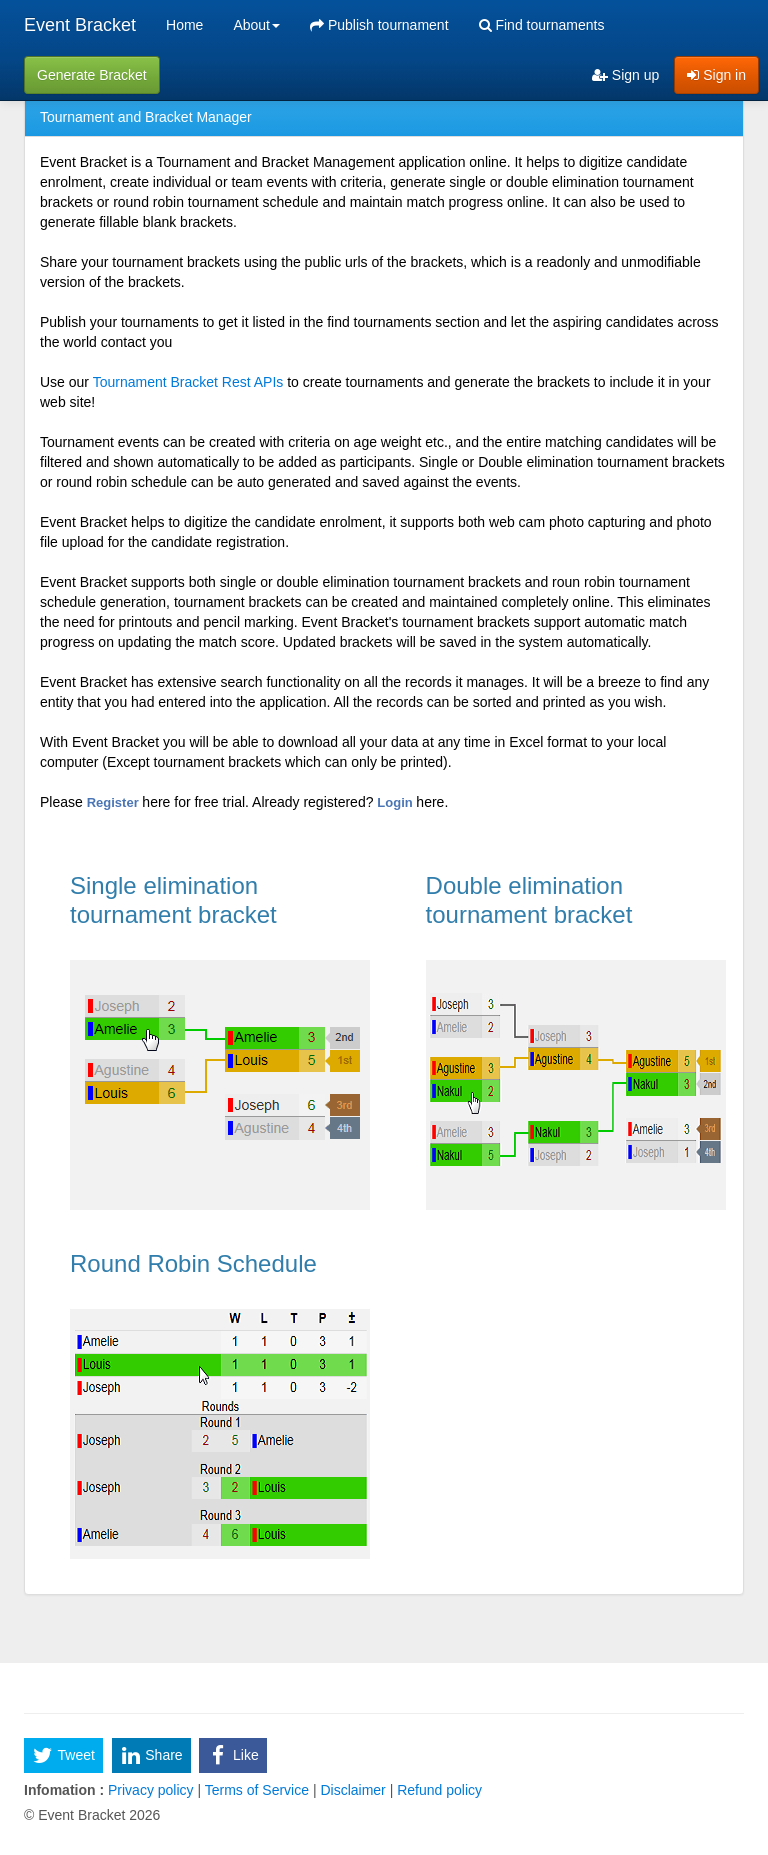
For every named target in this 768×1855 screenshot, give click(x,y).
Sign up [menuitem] (625, 75)
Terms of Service (257, 1790)
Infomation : (64, 1790)
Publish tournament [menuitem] (379, 25)
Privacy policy (150, 1790)
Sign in (716, 75)
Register (115, 802)
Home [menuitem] (184, 25)
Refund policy (437, 1790)
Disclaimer (353, 1790)
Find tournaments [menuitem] (542, 25)
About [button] (256, 25)
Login (396, 802)
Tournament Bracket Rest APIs (188, 382)
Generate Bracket (92, 75)
